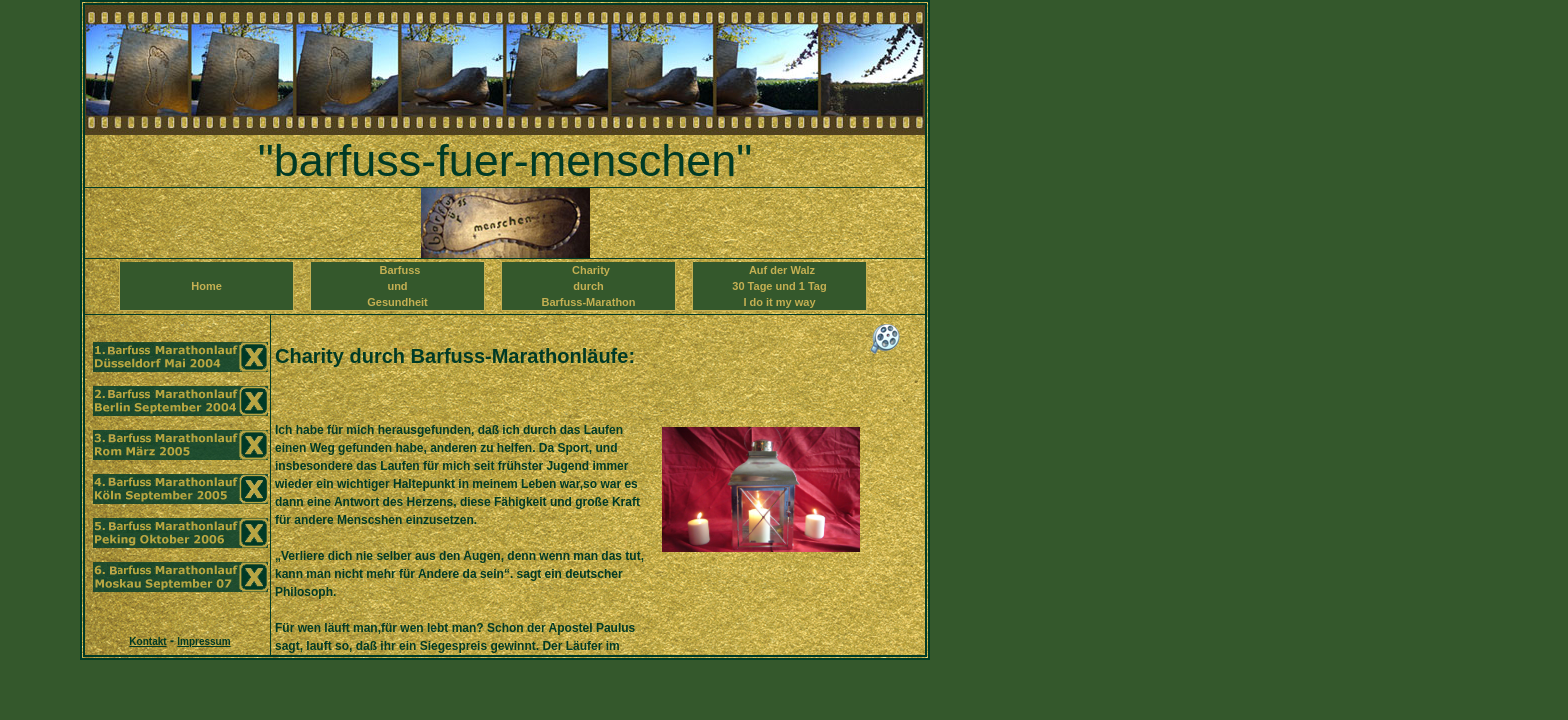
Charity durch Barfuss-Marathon (588, 286)
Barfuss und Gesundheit (397, 286)
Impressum (203, 641)
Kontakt (147, 641)
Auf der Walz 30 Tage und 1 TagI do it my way (779, 286)
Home (206, 294)
